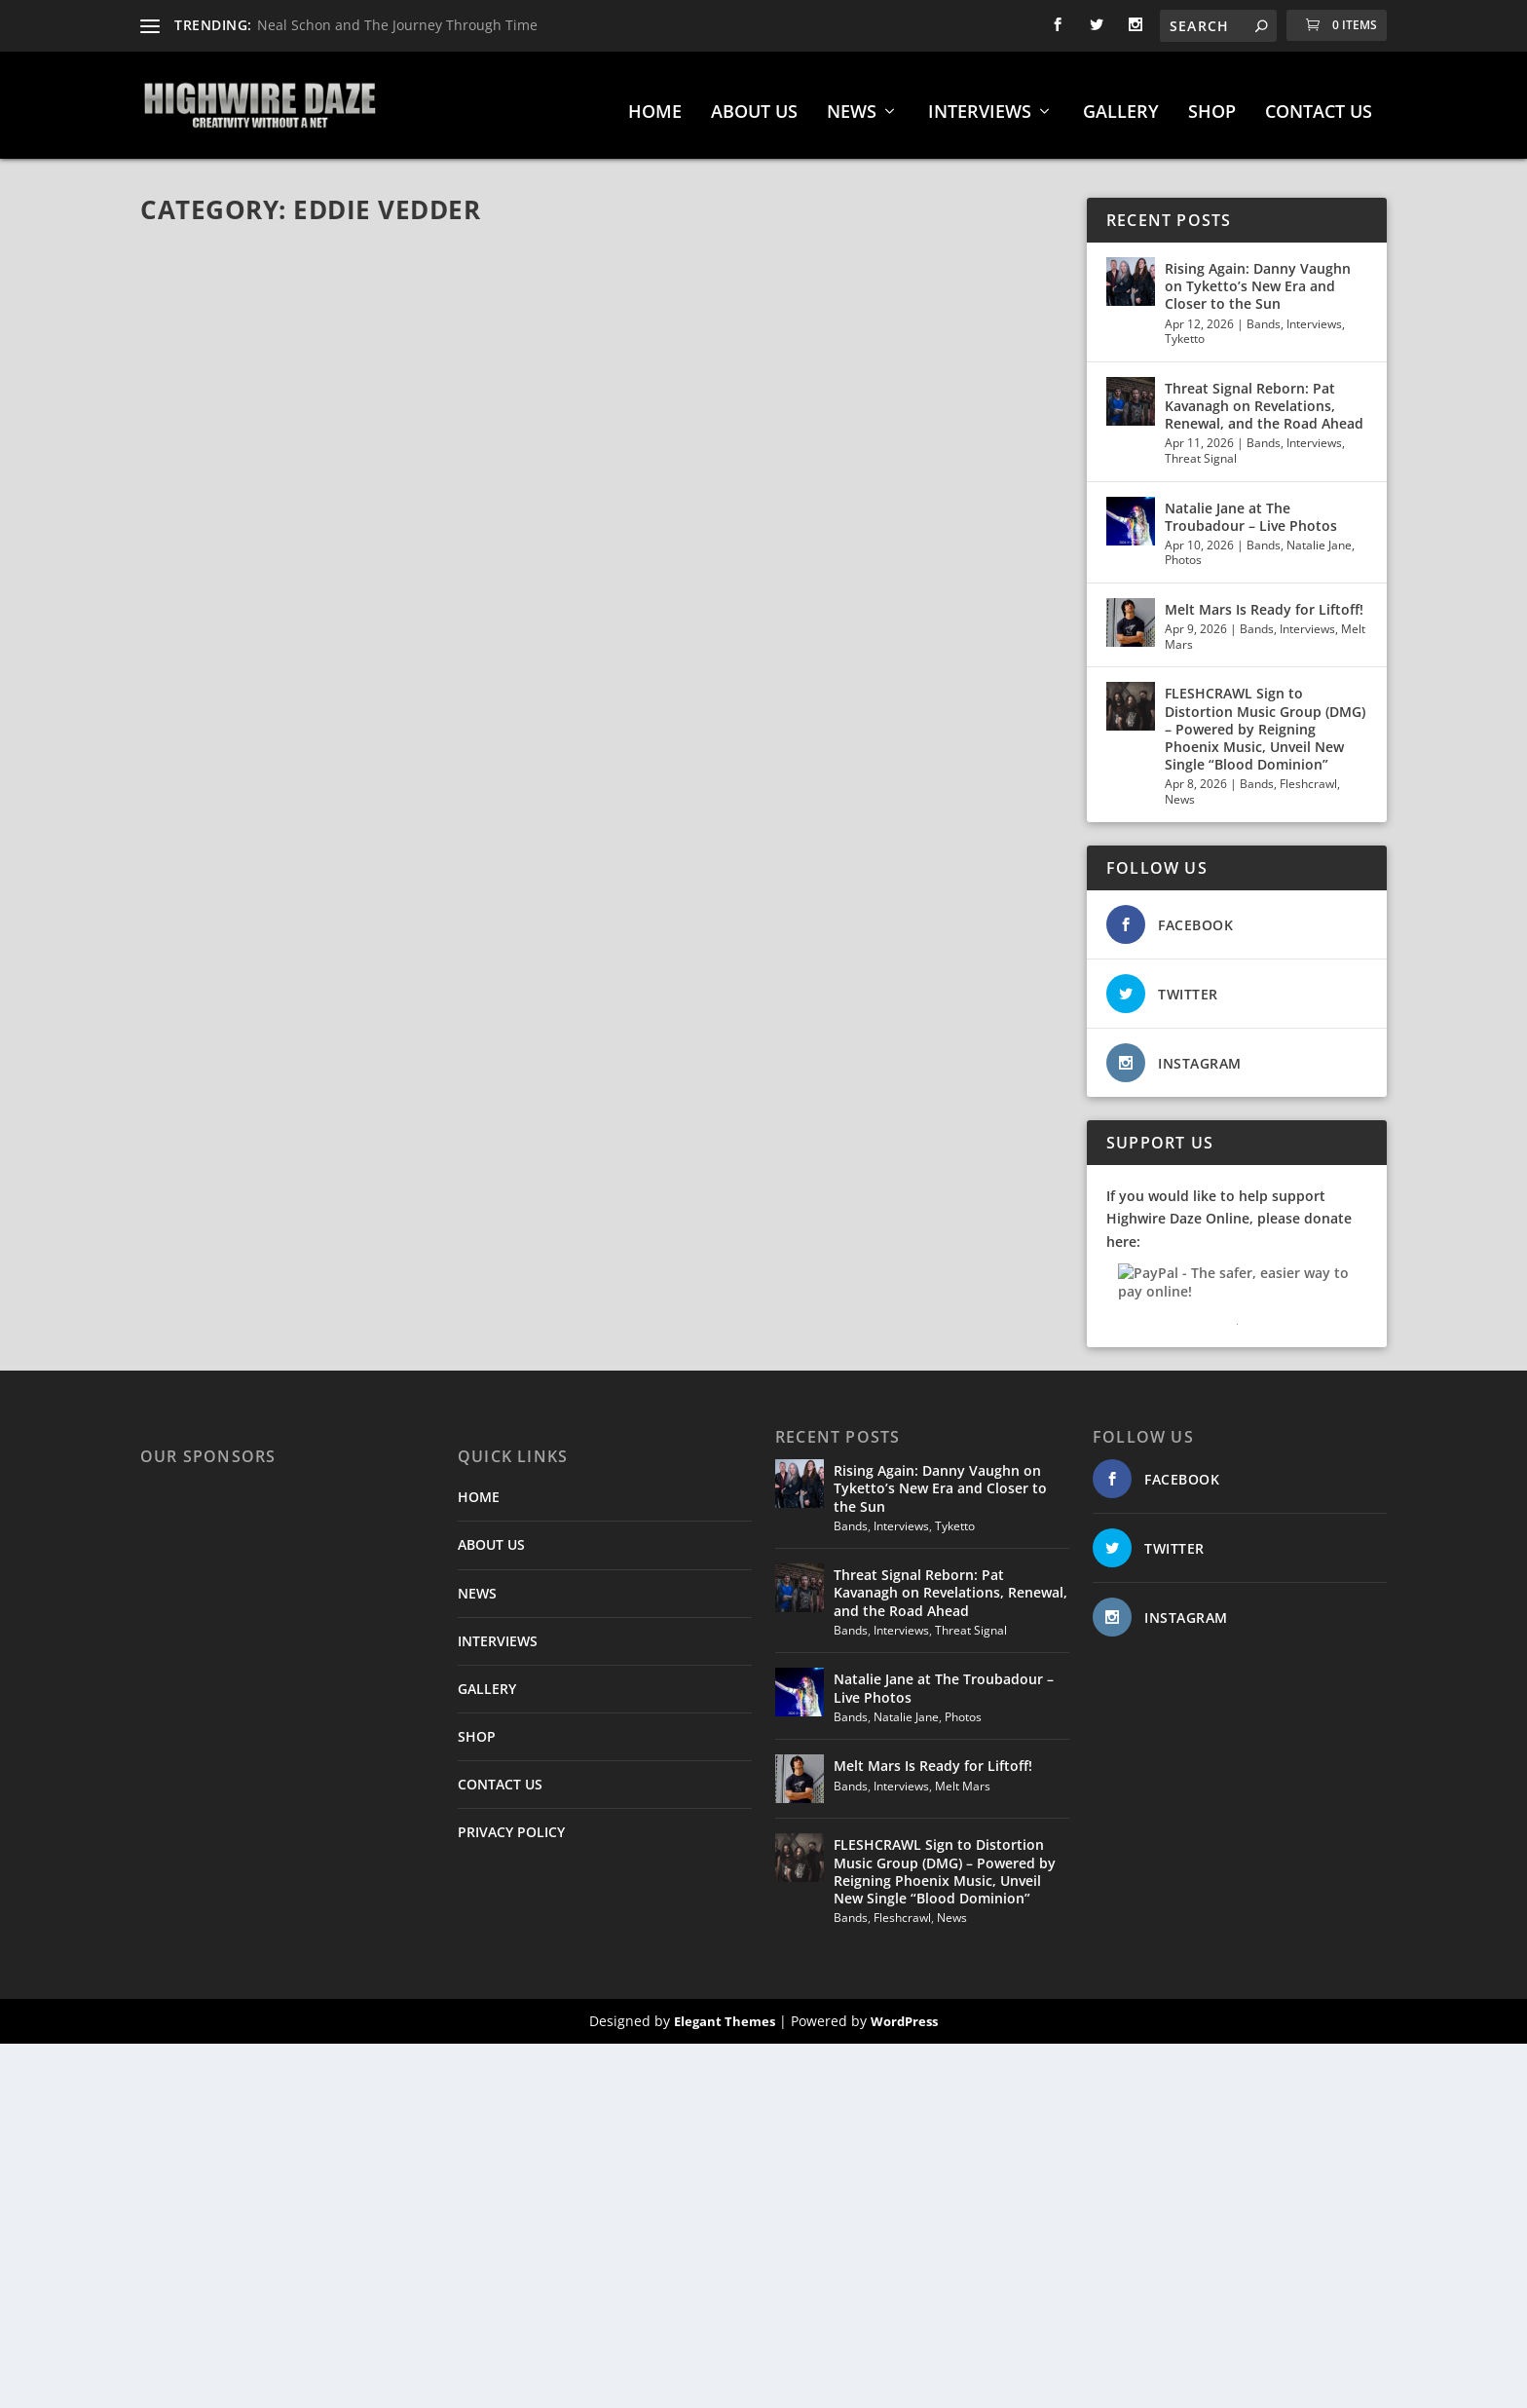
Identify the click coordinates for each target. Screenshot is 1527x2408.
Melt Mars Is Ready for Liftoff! (1264, 599)
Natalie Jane (1319, 535)
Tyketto (1185, 328)
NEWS (851, 103)
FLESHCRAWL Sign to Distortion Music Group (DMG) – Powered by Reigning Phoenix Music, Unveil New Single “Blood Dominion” (1265, 719)
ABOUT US (754, 103)
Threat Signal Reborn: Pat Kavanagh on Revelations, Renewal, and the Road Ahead (1264, 396)
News (1180, 789)
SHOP (1212, 103)
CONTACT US (1318, 103)
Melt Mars (962, 1776)
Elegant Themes (724, 2011)
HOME (655, 103)
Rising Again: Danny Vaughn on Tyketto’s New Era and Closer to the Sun (1258, 276)
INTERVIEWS (979, 103)
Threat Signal (1201, 448)
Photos (1183, 550)
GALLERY (1121, 103)
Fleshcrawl (1308, 774)
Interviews (1314, 314)
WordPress (904, 2011)
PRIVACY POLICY (511, 1822)
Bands (1264, 314)
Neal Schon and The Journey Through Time (397, 25)
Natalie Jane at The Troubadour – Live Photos (1251, 507)
